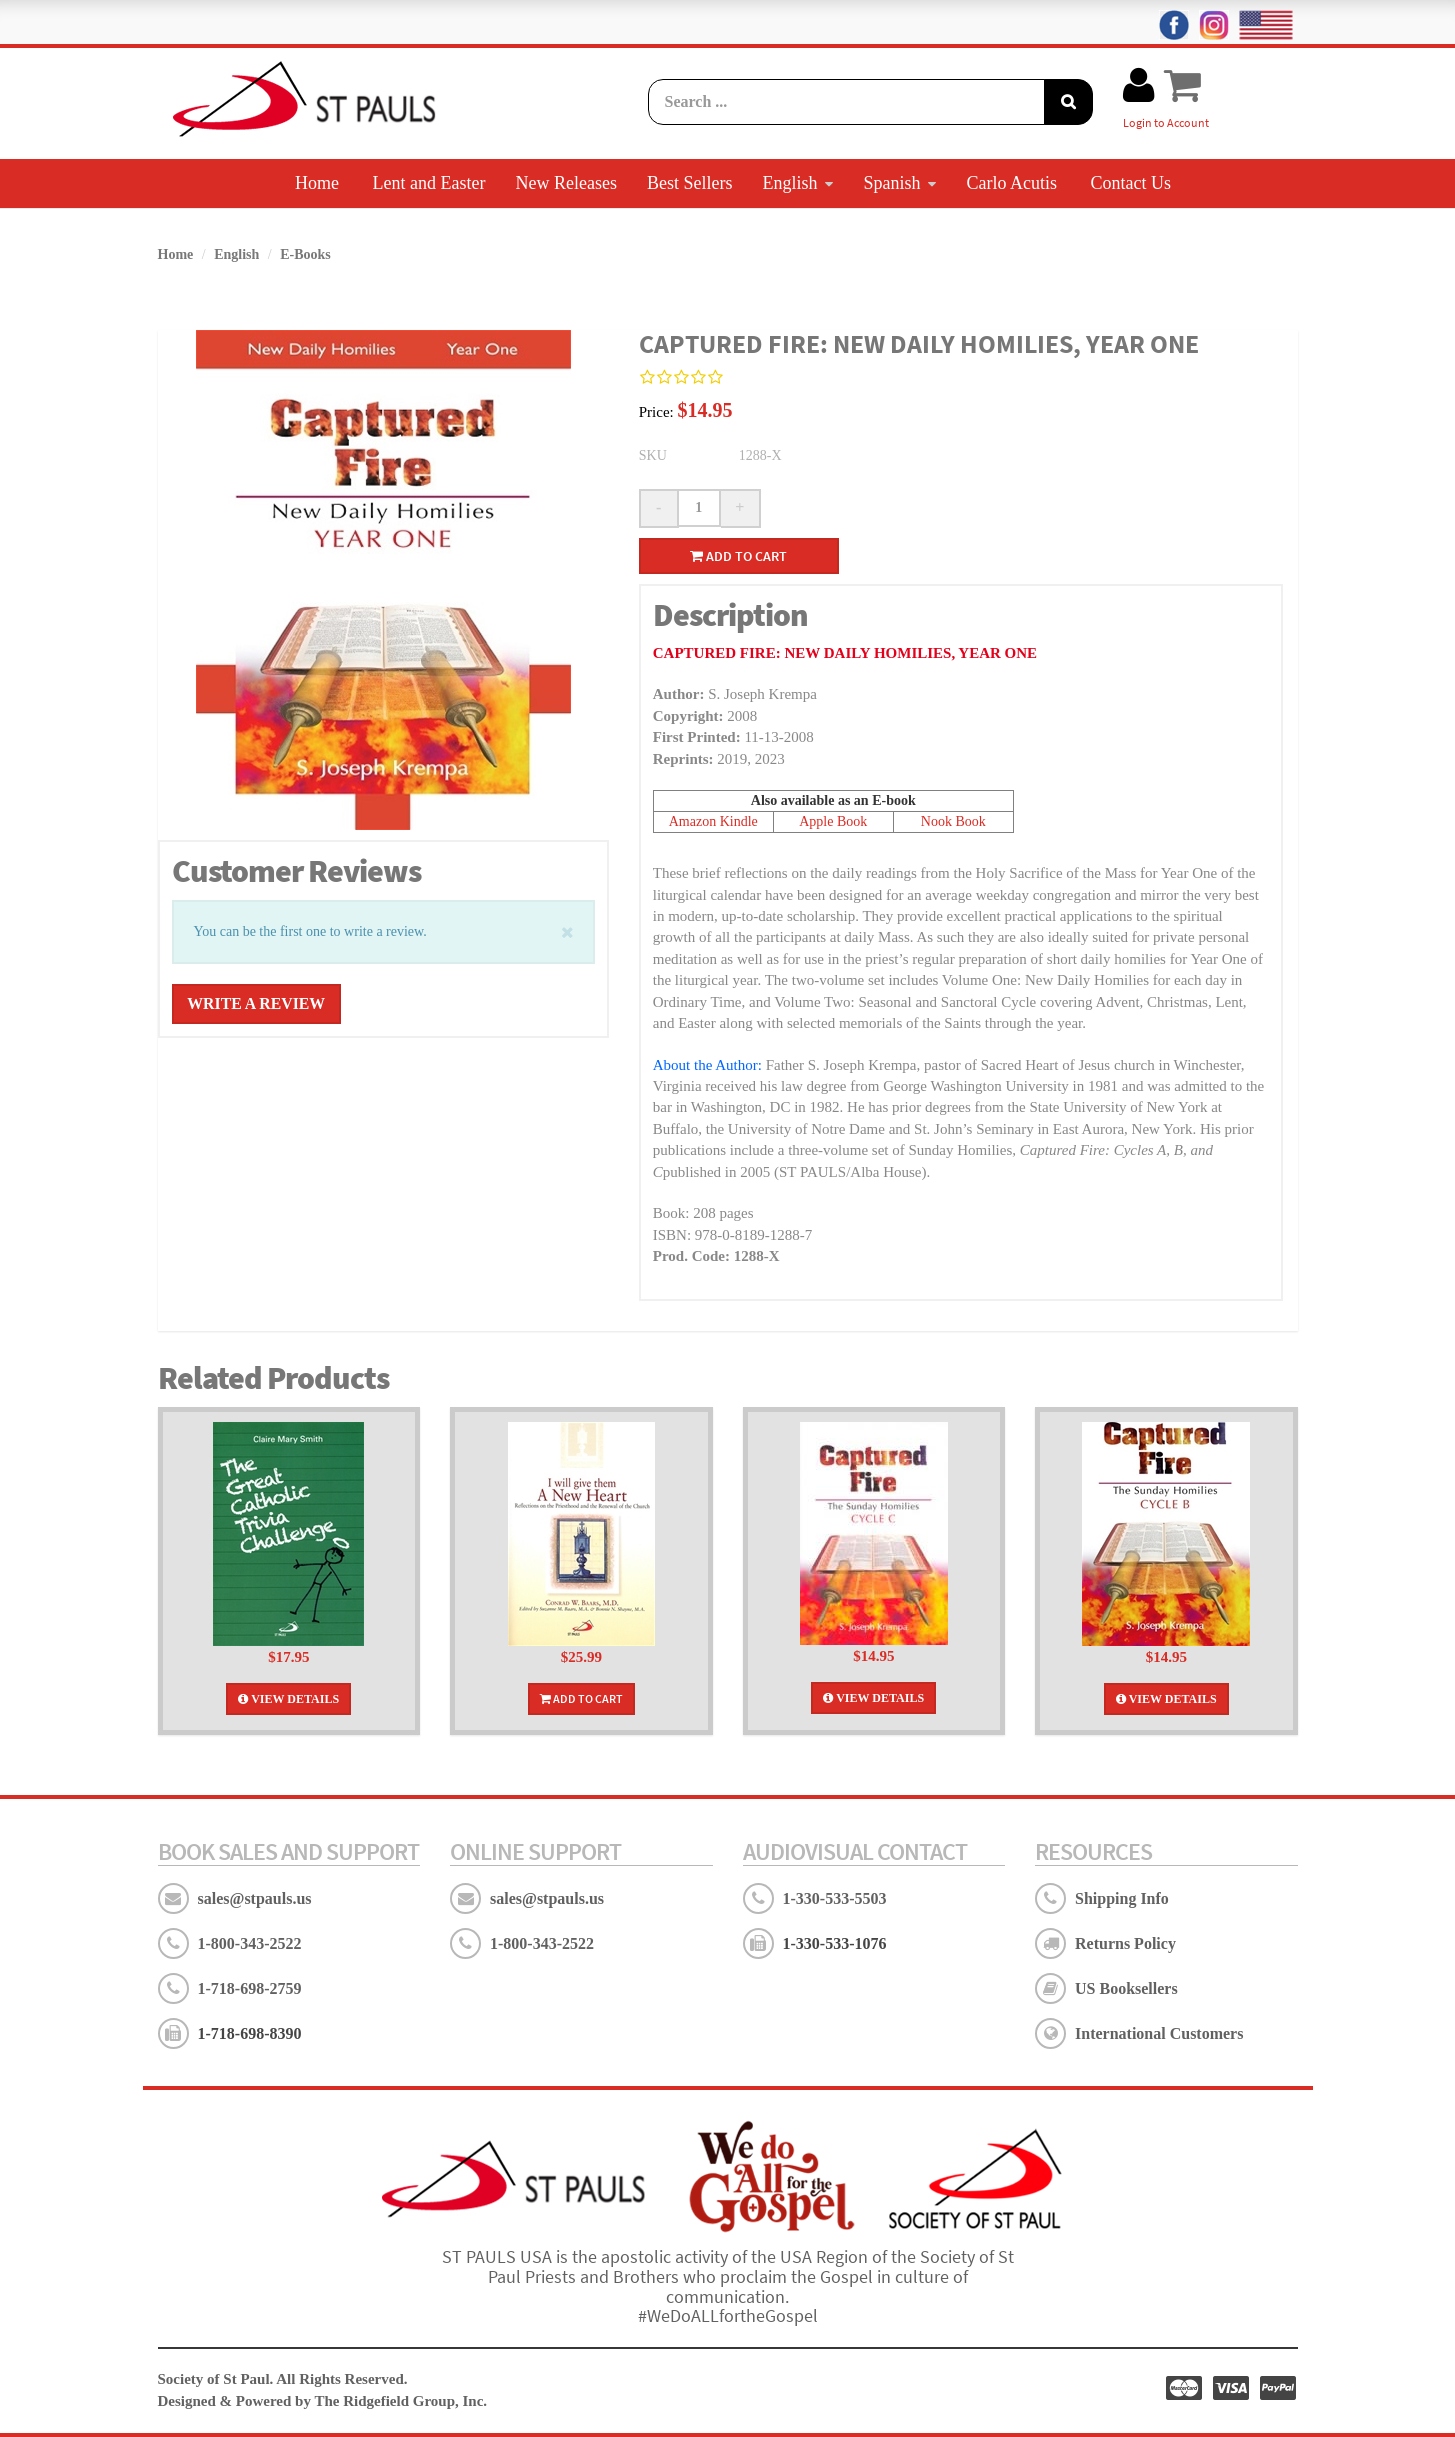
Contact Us (1130, 183)
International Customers (1159, 2032)
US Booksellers (1126, 1987)
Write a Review (258, 1003)
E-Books (305, 254)
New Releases (565, 183)
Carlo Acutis (1011, 183)
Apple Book (833, 821)
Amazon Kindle (713, 821)
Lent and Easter (429, 183)
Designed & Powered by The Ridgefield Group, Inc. (323, 2400)
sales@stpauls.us (255, 1897)
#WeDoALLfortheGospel (728, 2315)
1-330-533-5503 (835, 1897)
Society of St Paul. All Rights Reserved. (283, 2379)
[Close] (567, 929)
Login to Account (1166, 122)
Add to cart (738, 555)
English (797, 183)
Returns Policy (1125, 1942)
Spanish (899, 183)
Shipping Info (1122, 1897)
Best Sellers (690, 183)
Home (317, 183)
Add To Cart (581, 1697)
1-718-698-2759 (250, 1987)
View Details (288, 1698)
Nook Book (953, 821)
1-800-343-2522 (250, 1942)
